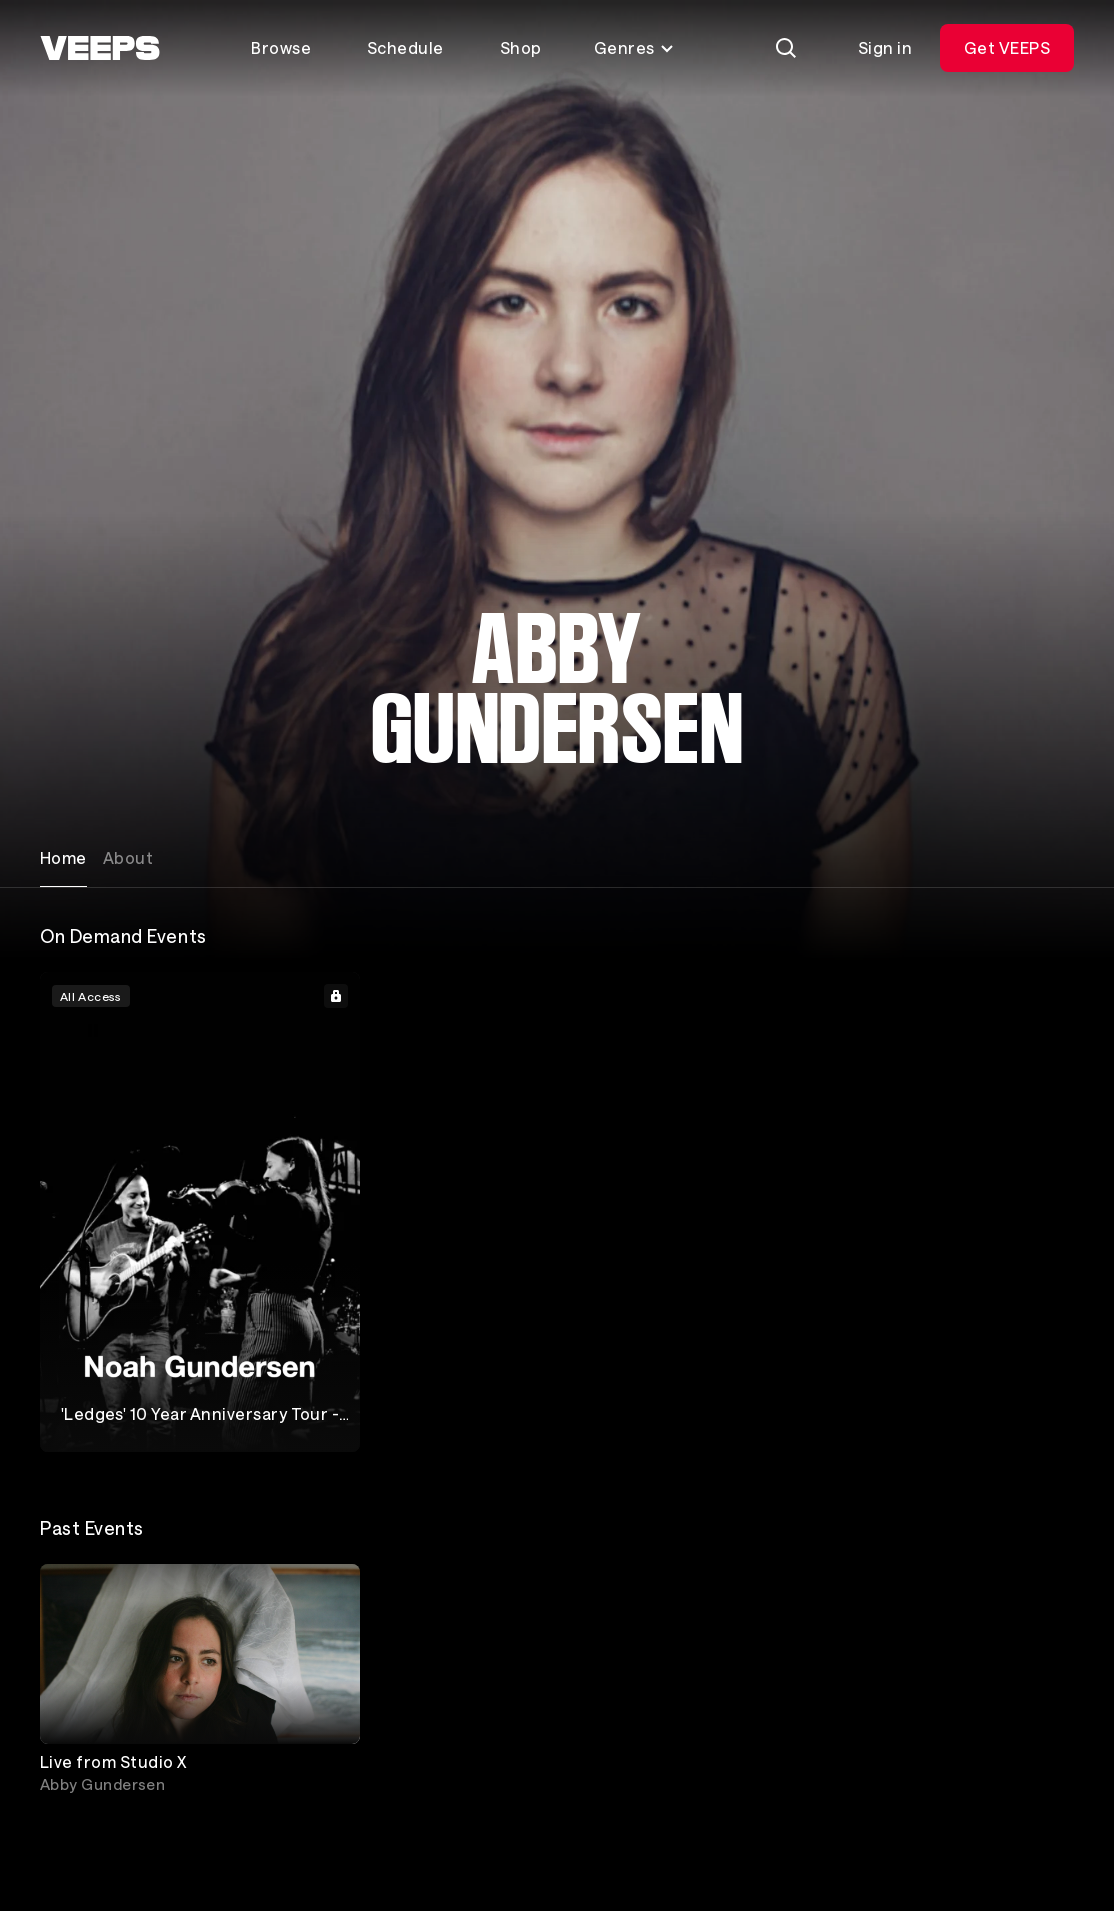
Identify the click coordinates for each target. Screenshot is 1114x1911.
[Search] (786, 48)
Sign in (885, 47)
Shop (521, 47)
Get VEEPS (1007, 47)
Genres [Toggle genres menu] (634, 47)
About (128, 857)
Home (63, 857)
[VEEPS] (100, 48)
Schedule (405, 47)
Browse (281, 47)
